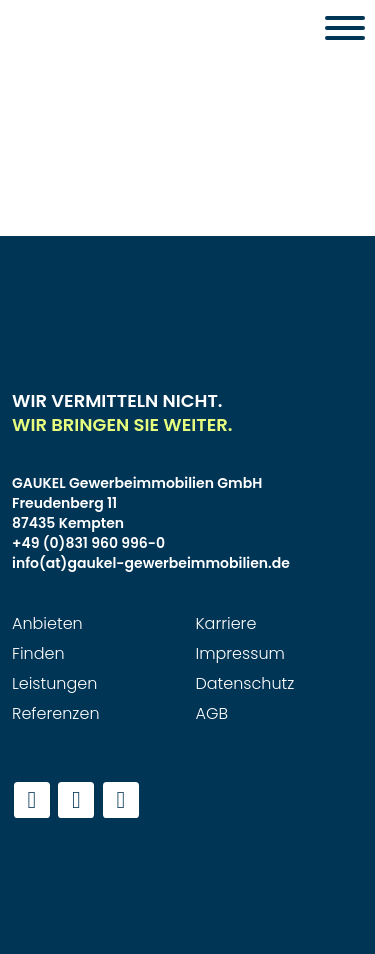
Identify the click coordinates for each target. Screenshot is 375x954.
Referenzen (56, 713)
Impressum (240, 653)
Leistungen (54, 683)
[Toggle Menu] (345, 28)
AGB (212, 713)
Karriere (226, 623)
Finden (38, 653)
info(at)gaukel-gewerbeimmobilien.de (151, 563)
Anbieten (47, 623)
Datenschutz (245, 683)
